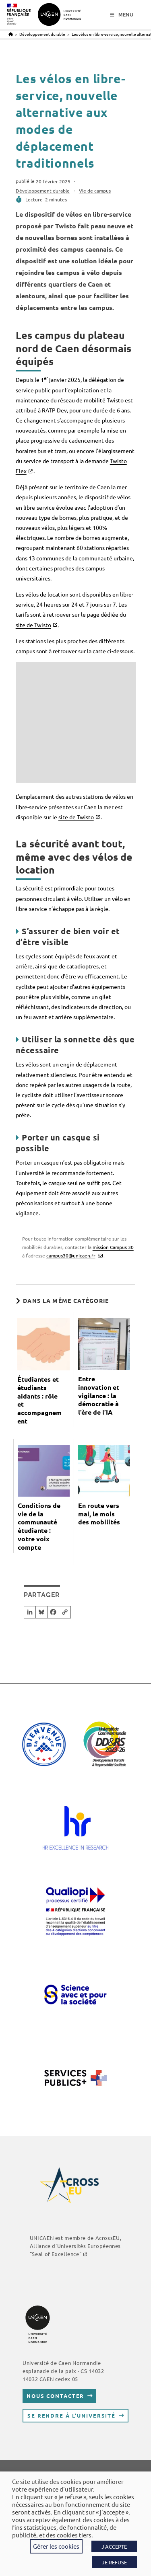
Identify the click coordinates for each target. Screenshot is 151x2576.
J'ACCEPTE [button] (114, 2546)
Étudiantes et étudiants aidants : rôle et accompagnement (39, 1400)
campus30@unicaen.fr (70, 1255)
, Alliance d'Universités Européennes (75, 2245)
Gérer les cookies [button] (56, 2546)
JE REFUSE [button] (114, 2562)
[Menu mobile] (122, 15)
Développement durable (43, 190)
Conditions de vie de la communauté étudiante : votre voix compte (39, 1526)
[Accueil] (10, 34)
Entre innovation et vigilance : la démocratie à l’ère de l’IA (98, 1395)
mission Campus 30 (113, 1247)
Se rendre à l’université (71, 2415)
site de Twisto (76, 816)
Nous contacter (55, 2395)
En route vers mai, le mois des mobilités (99, 1513)
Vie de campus (95, 190)
